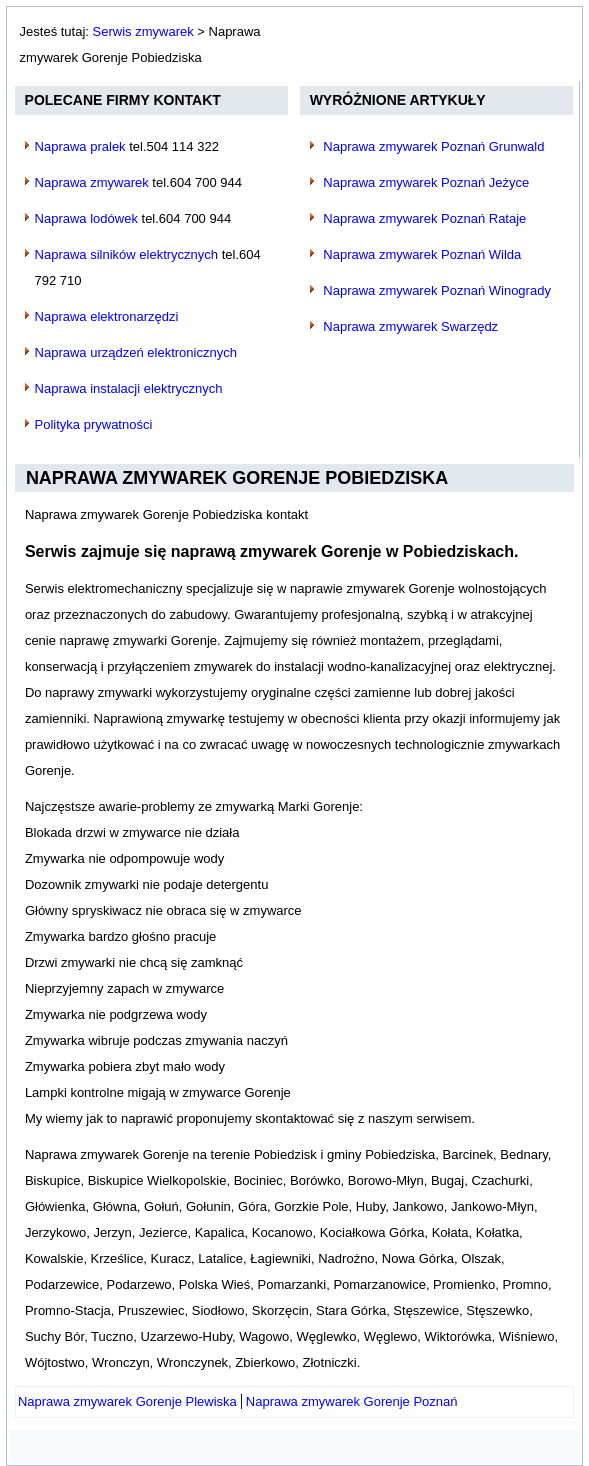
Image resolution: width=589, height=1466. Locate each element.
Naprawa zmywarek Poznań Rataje (424, 218)
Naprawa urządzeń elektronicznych (136, 352)
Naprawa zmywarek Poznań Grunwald (433, 146)
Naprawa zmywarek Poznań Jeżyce (426, 182)
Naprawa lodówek (86, 218)
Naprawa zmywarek (92, 182)
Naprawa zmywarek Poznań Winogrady (437, 290)
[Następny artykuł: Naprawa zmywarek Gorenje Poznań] (352, 1401)
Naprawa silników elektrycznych (127, 254)
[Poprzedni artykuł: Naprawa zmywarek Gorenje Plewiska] (127, 1401)
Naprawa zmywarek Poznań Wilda (422, 254)
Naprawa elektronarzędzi (107, 316)
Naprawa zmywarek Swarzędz (410, 326)
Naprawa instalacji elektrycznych (129, 388)
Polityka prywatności (94, 424)
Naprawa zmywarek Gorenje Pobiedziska (237, 478)
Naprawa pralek (80, 146)
